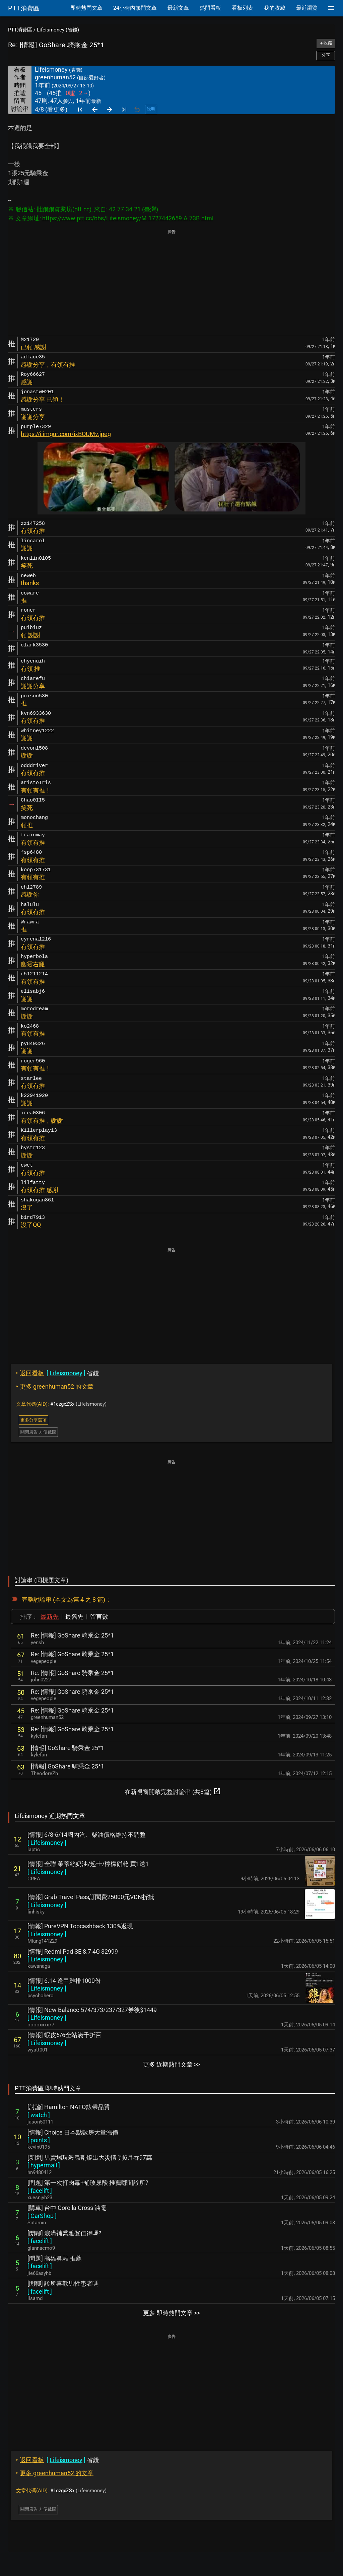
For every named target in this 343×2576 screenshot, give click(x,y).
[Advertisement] (171, 283)
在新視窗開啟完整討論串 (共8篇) (173, 1791)
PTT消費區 (20, 30)
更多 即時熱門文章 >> (171, 2312)
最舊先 (74, 1616)
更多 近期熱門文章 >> (171, 2064)
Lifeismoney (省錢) (58, 30)
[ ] (46, 1842)
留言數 (99, 1616)
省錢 (57, 1373)
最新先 (50, 1616)
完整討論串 (36, 1599)
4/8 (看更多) (51, 109)
